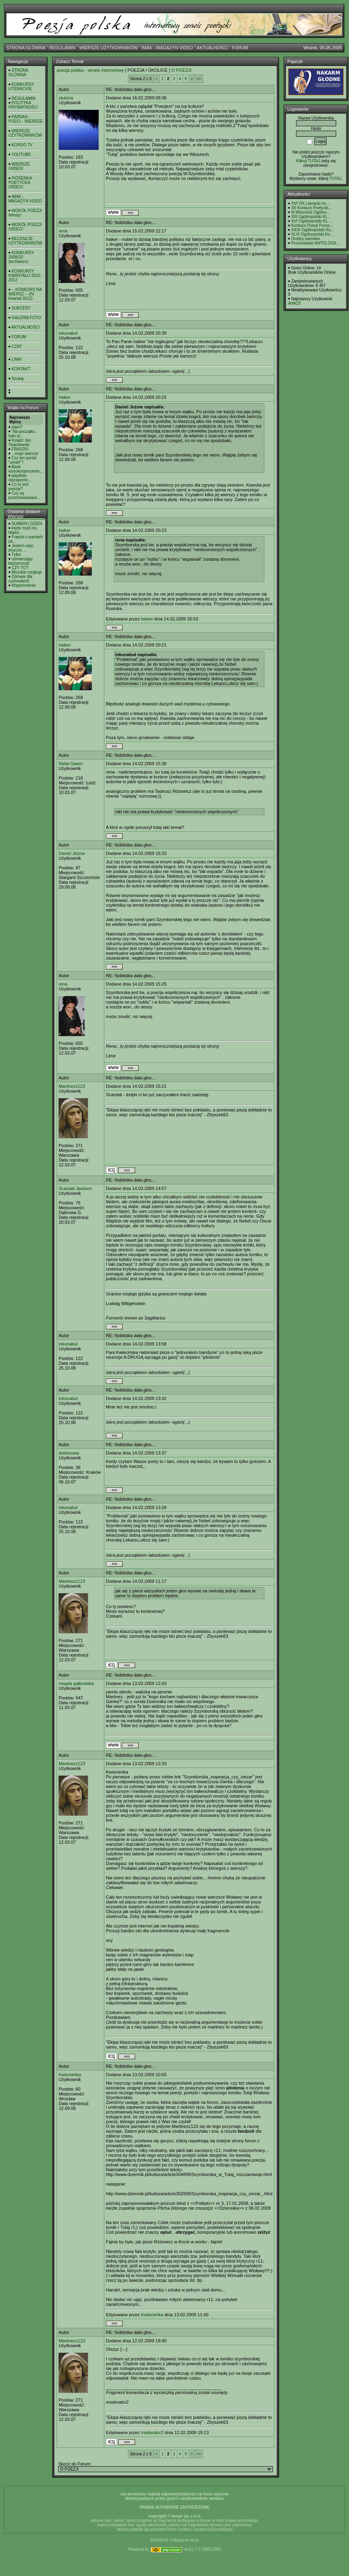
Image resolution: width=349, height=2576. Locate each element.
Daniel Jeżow (72, 853)
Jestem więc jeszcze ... (21, 547)
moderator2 (152, 2432)
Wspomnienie (24, 585)
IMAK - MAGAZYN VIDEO (167, 47)
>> (199, 79)
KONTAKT (21, 369)
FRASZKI (20, 449)
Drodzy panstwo (305, 238)
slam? (17, 427)
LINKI (17, 359)
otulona (66, 97)
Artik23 (294, 303)
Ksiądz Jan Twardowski (19, 442)
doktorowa (69, 1453)
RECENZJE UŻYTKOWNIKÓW (25, 240)
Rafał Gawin (71, 763)
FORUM (240, 47)
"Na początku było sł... (21, 433)
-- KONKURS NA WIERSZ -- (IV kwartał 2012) (25, 294)
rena (63, 230)
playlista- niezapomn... (19, 477)
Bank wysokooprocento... (25, 469)
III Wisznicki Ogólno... (310, 212)
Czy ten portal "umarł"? (22, 460)
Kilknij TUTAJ (308, 161)
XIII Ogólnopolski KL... (311, 216)
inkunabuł (68, 333)
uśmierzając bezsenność (20, 561)
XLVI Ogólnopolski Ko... (312, 234)
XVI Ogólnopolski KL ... (311, 221)
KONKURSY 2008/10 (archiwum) (21, 257)
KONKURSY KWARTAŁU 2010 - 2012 (25, 275)
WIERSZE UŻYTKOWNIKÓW (108, 47)
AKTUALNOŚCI (212, 47)
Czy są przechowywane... (24, 495)
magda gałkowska (76, 1683)
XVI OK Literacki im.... (311, 203)
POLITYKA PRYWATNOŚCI (23, 105)
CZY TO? (20, 568)
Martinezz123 (72, 1086)
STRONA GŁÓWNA (25, 47)
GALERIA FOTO (26, 317)
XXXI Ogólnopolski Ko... (312, 230)
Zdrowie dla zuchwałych (20, 578)
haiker (65, 397)
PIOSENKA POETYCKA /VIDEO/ (20, 182)
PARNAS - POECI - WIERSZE (25, 119)
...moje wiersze (25, 453)
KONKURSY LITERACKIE (21, 86)
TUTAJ (335, 178)
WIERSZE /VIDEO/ (19, 166)
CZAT (17, 346)
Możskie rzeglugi (26, 572)
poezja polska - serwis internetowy (90, 70)
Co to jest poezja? (18, 486)
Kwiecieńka (70, 2074)
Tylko (16, 554)
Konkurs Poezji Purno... (312, 225)
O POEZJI (181, 70)
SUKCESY (21, 308)
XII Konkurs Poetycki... (311, 208)
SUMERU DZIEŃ (27, 523)
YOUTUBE (21, 154)
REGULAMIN (62, 47)
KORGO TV (22, 145)
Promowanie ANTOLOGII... (315, 243)
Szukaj (18, 378)
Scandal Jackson (75, 1188)
